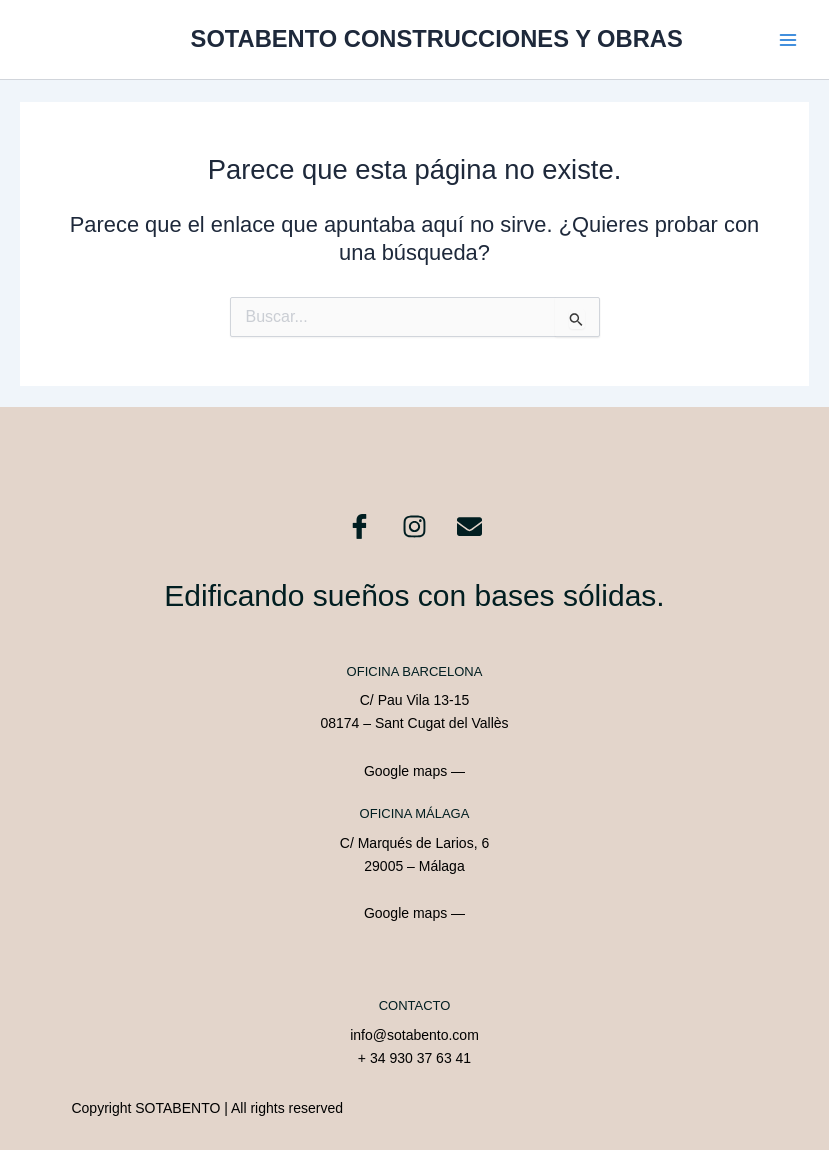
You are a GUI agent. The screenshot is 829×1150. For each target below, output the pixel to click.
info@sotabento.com (414, 1035)
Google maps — (414, 771)
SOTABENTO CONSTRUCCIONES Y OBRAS (437, 39)
